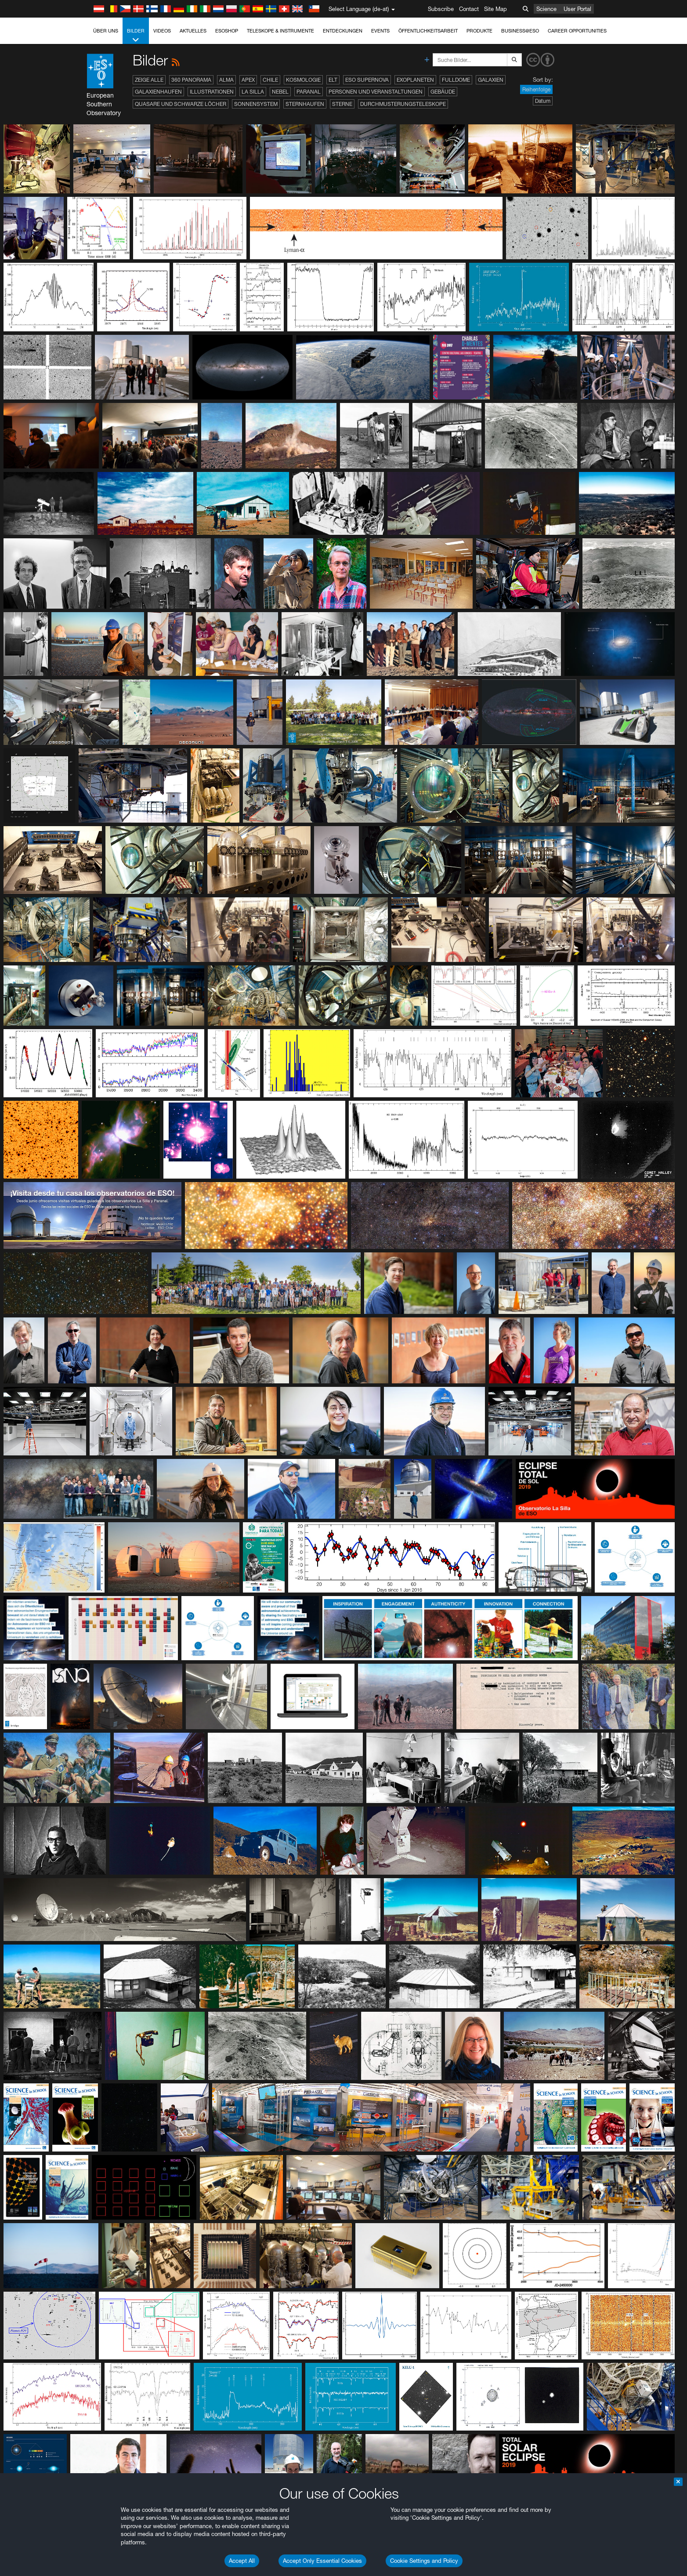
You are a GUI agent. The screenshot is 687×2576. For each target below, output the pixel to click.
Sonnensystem (256, 104)
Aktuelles (193, 31)
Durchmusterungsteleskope (403, 104)
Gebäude (442, 91)
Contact (469, 8)
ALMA (226, 79)
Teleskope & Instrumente (280, 31)
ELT (333, 79)
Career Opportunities (577, 31)
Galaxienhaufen (158, 91)
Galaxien (490, 79)
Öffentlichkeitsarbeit (428, 31)
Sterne (342, 104)
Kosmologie (303, 79)
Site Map (495, 8)
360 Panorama (191, 79)
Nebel (280, 91)
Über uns (105, 31)
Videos (162, 31)
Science (546, 8)
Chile (270, 79)
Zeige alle (149, 79)
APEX (248, 79)
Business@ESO (520, 31)
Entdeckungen (342, 31)
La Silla (253, 91)
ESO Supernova (367, 79)
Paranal (308, 91)
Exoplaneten (415, 79)
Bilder (136, 36)
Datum (542, 101)
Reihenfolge (536, 89)
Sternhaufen (305, 104)
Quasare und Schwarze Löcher (180, 104)
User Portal (577, 8)
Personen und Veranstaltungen (376, 91)
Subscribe (441, 8)
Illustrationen (212, 91)
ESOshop (226, 31)
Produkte (479, 31)
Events (380, 31)
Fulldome (456, 79)
